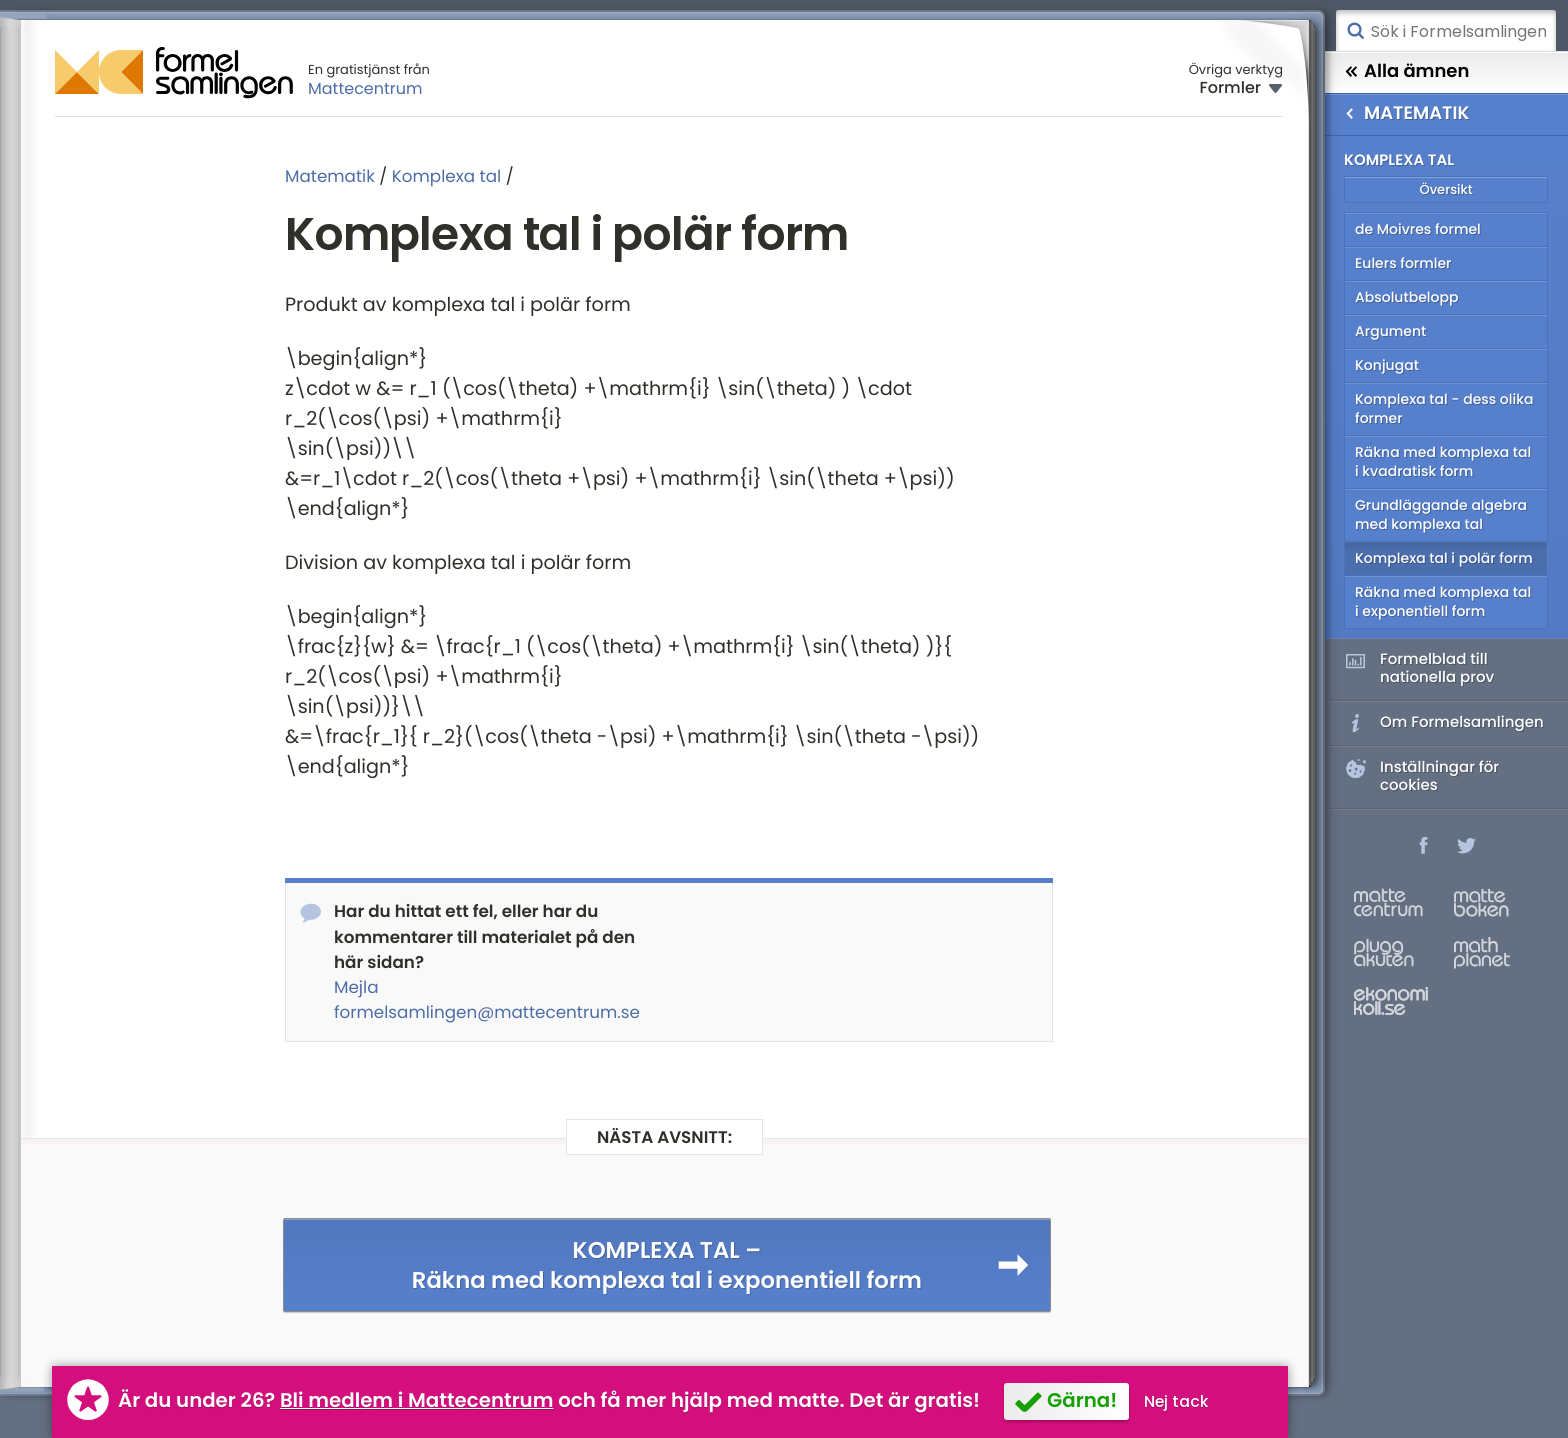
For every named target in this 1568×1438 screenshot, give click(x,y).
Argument (1390, 331)
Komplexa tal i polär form (1444, 558)
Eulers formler (1403, 263)
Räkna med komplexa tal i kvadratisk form (1443, 461)
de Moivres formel (1418, 229)
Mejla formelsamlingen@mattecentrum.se (487, 999)
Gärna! (1082, 1400)
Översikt (1445, 189)
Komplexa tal (446, 176)
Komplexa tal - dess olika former (1444, 408)
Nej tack (1176, 1401)
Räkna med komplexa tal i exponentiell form (1443, 601)
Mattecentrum (365, 88)
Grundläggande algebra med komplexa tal (1441, 514)
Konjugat (1387, 365)
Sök (1355, 31)
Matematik (330, 176)
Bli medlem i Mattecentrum (417, 1400)
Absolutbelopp (1406, 297)
